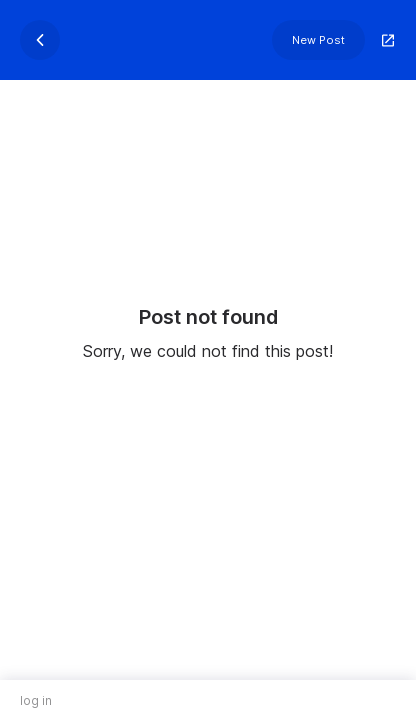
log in (36, 700)
